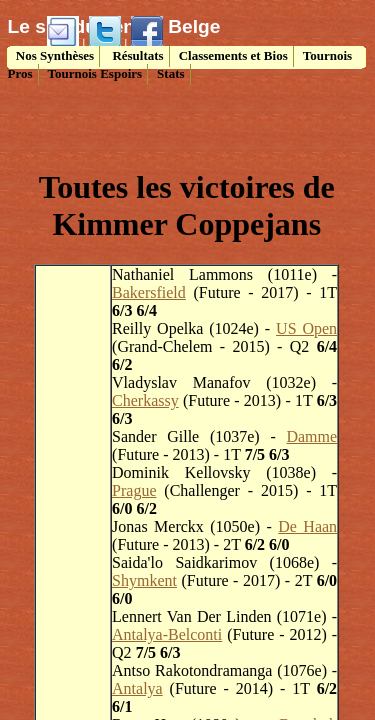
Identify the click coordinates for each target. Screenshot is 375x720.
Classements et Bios (233, 55)
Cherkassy (145, 400)
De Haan (307, 526)
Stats (170, 73)
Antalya (137, 688)
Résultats (136, 55)
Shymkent (144, 580)
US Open (306, 328)
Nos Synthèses (54, 55)
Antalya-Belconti (167, 634)
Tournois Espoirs (95, 73)
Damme (311, 436)
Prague (134, 490)
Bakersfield (149, 292)
